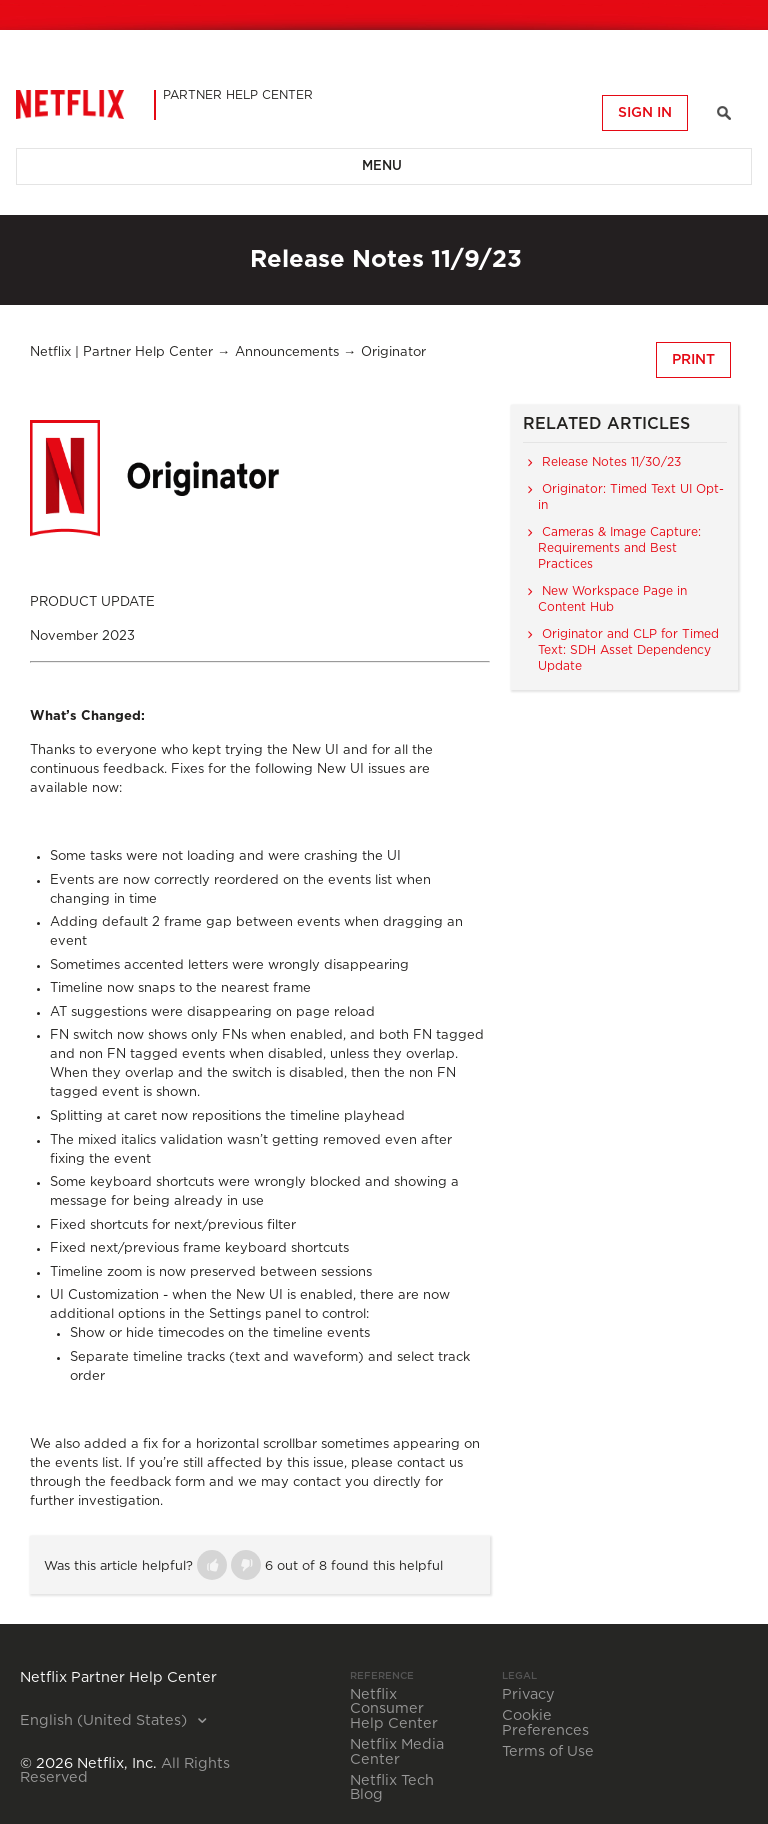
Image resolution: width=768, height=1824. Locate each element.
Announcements (287, 352)
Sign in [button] (645, 113)
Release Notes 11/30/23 (611, 462)
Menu (382, 166)
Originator (393, 352)
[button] (212, 1565)
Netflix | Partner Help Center (121, 352)
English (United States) (105, 1721)
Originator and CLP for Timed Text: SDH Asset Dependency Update (628, 650)
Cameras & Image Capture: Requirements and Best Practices (619, 548)
